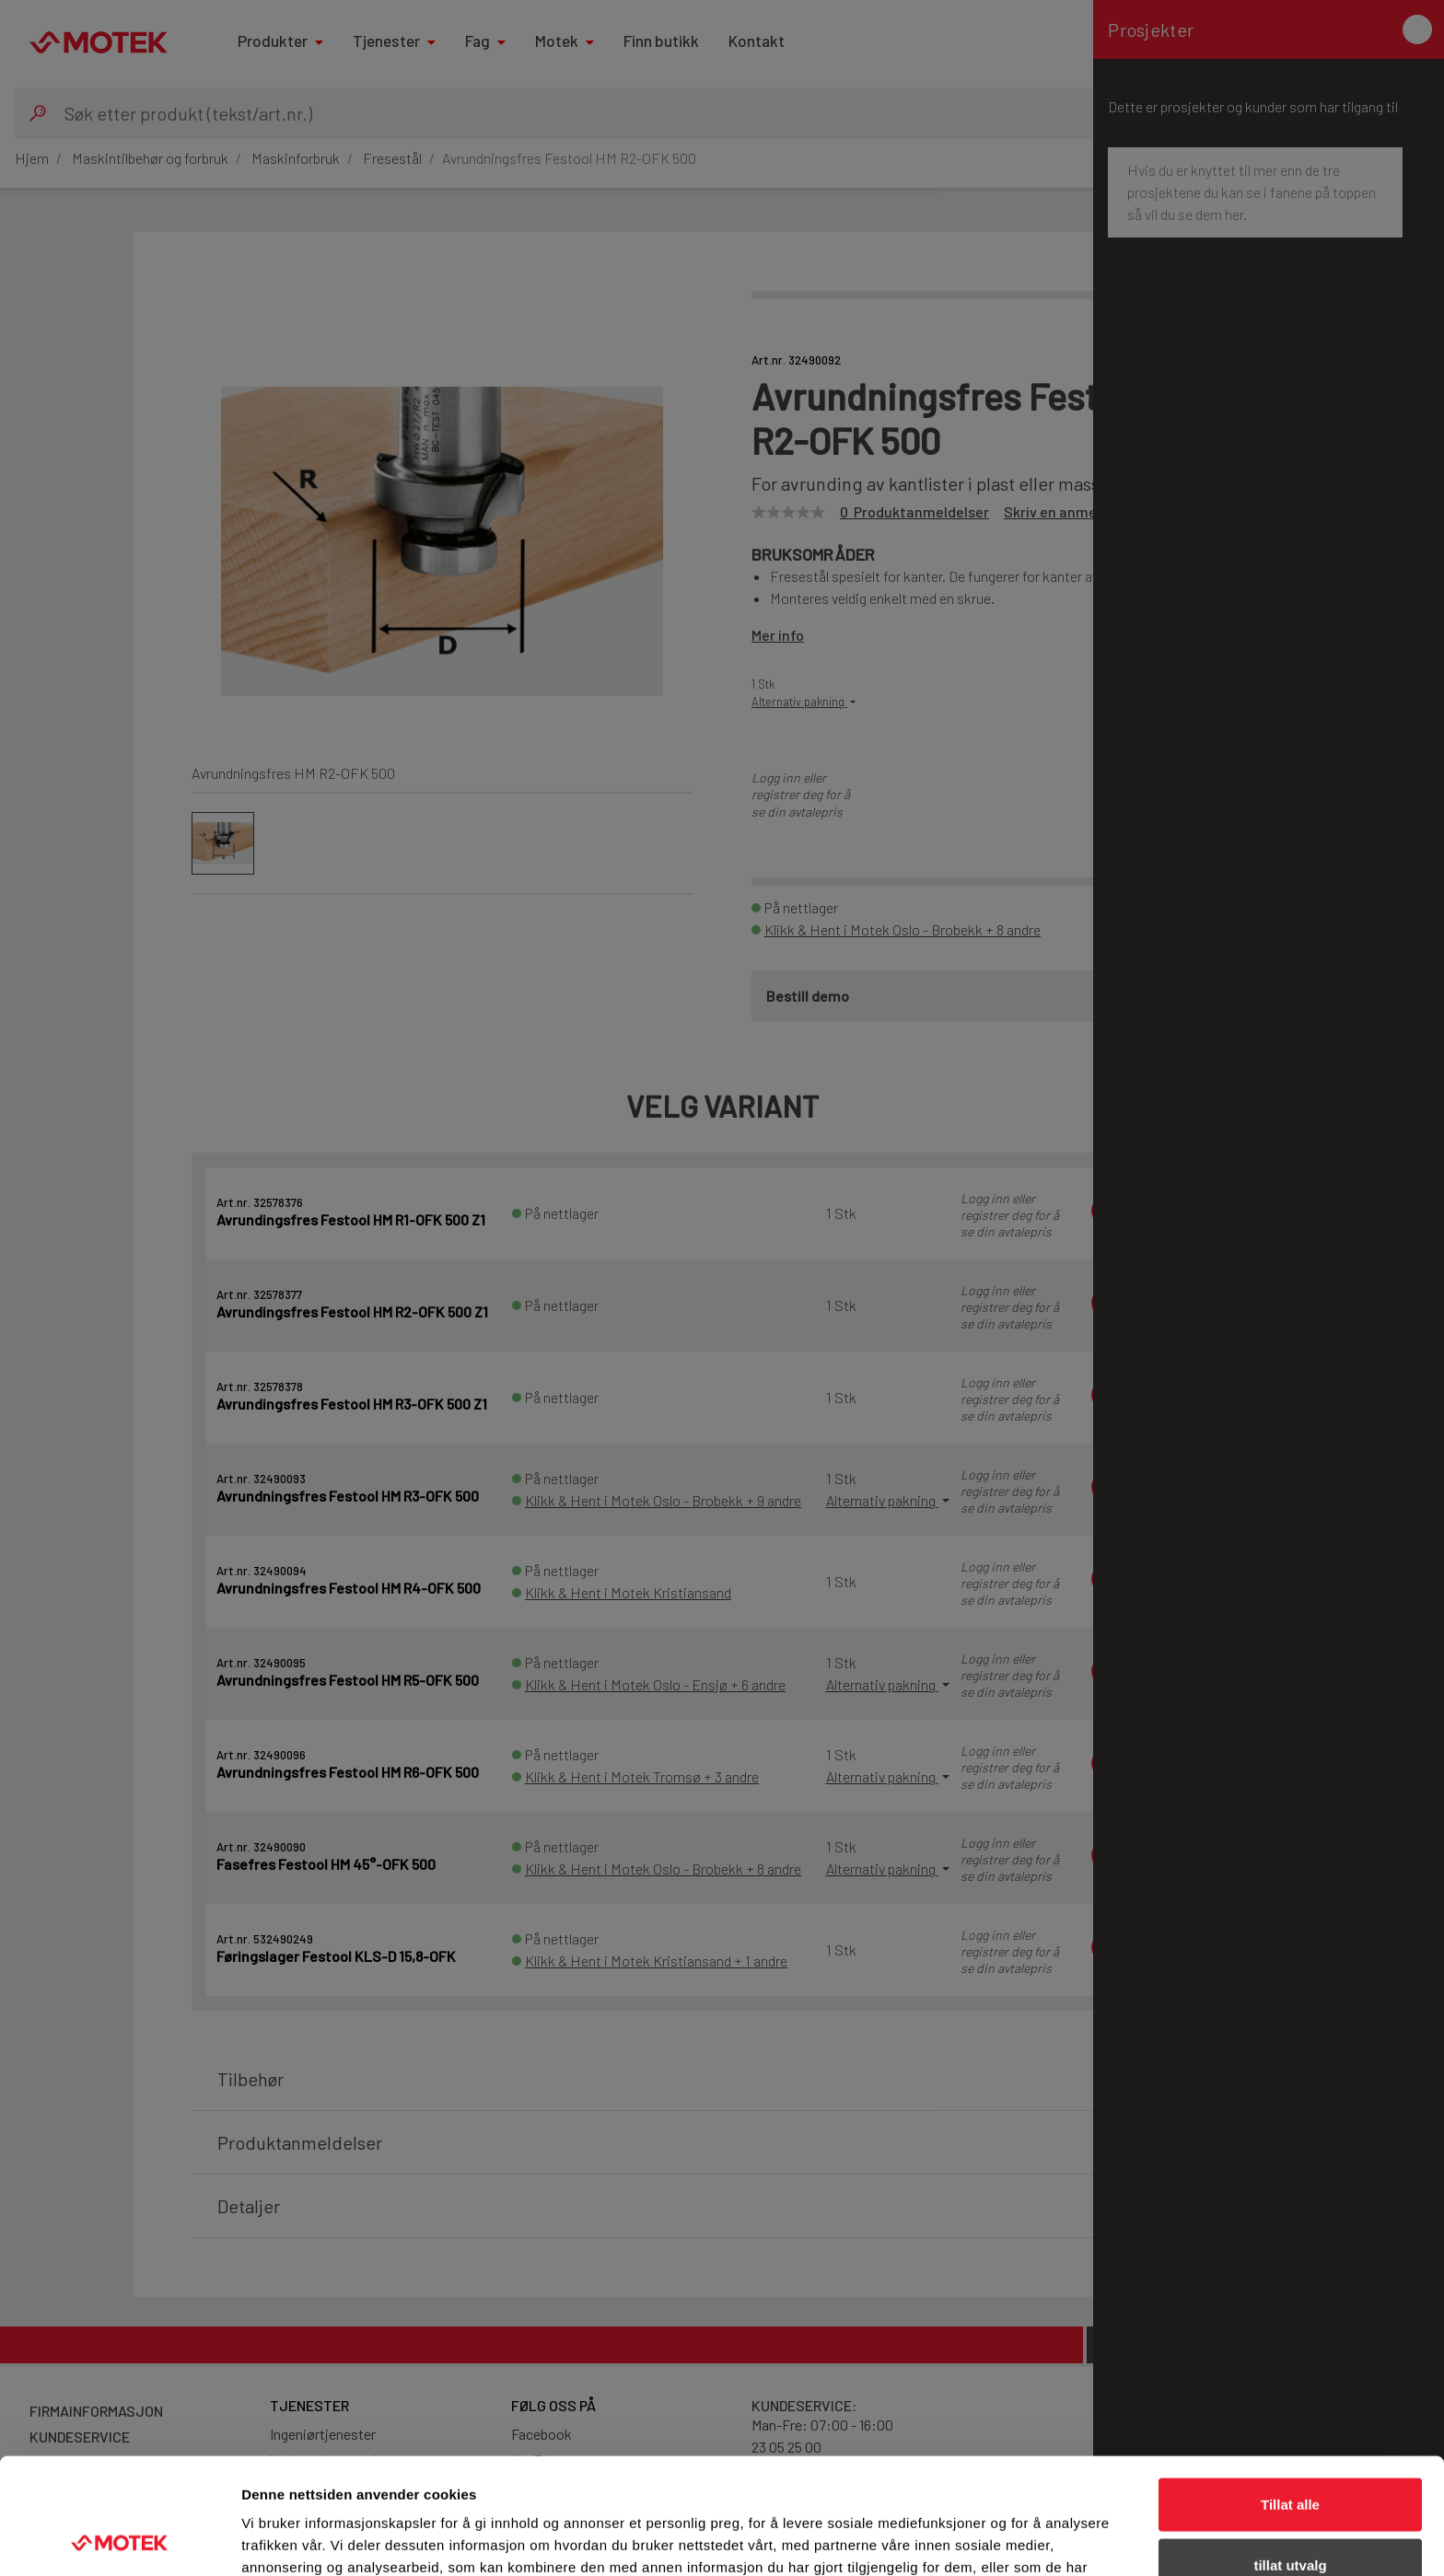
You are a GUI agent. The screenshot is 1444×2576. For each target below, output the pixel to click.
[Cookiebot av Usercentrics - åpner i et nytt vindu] (119, 2540)
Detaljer (981, 2539)
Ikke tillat (1290, 2516)
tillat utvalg (1289, 2456)
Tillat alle (1290, 2395)
